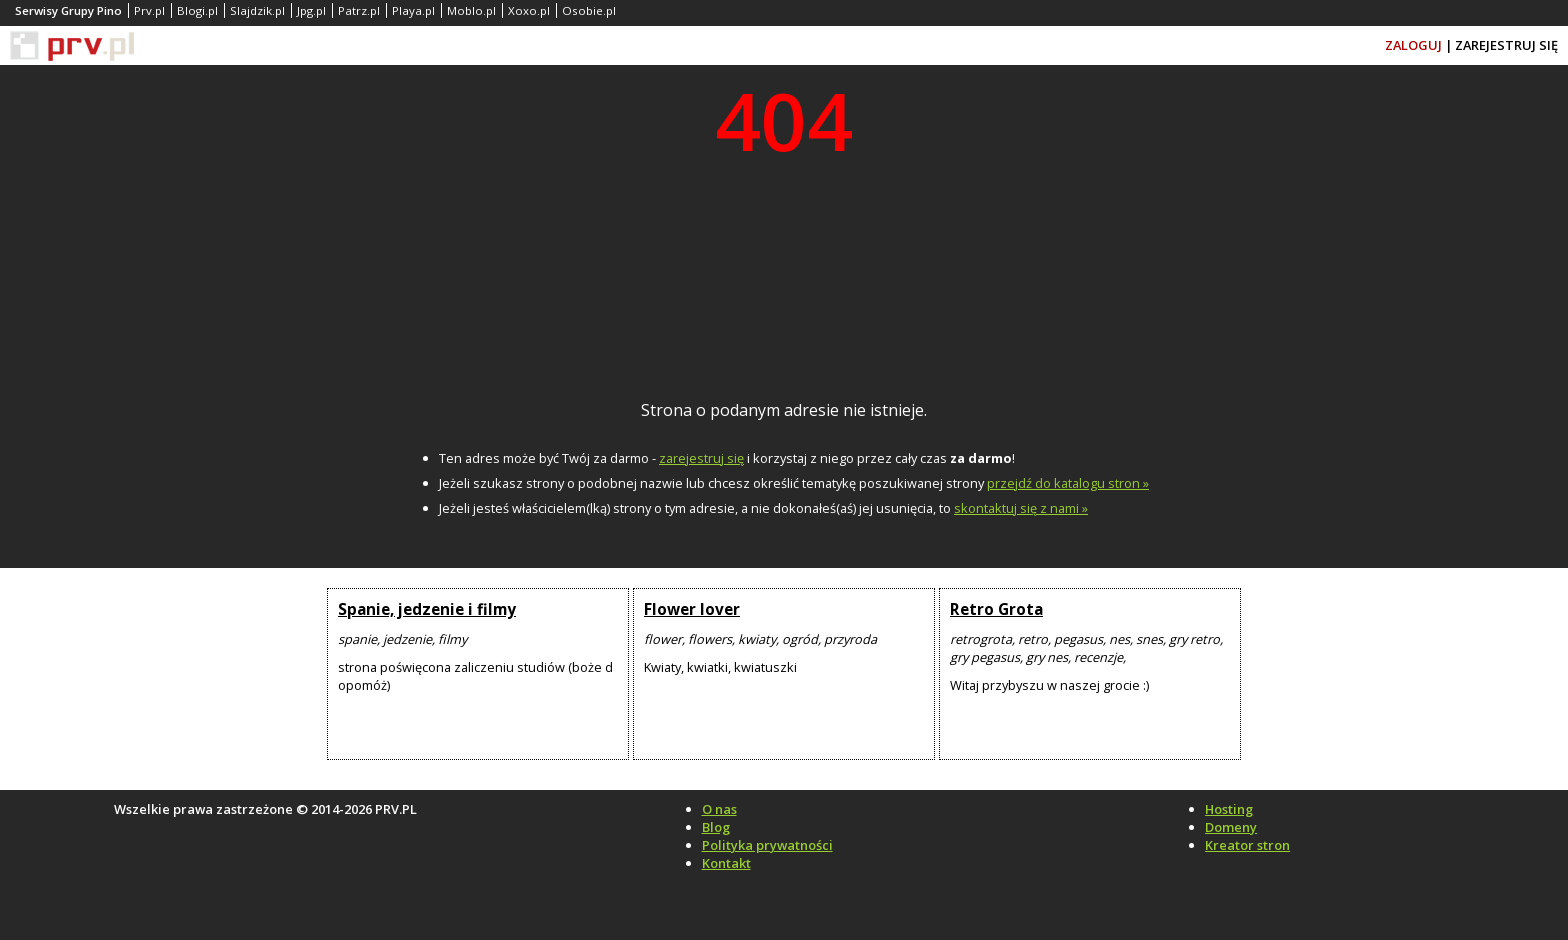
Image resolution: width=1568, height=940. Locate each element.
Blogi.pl (197, 10)
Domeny (1231, 827)
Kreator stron (1247, 845)
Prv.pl (149, 10)
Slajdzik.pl (257, 10)
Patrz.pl (359, 10)
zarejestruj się (701, 458)
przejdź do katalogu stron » (1068, 483)
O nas (719, 809)
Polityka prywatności (767, 845)
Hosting (1229, 809)
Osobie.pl (589, 10)
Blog (716, 827)
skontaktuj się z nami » (1021, 508)
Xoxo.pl (529, 10)
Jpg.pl (311, 10)
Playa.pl (413, 10)
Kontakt (726, 863)
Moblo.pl (471, 10)
